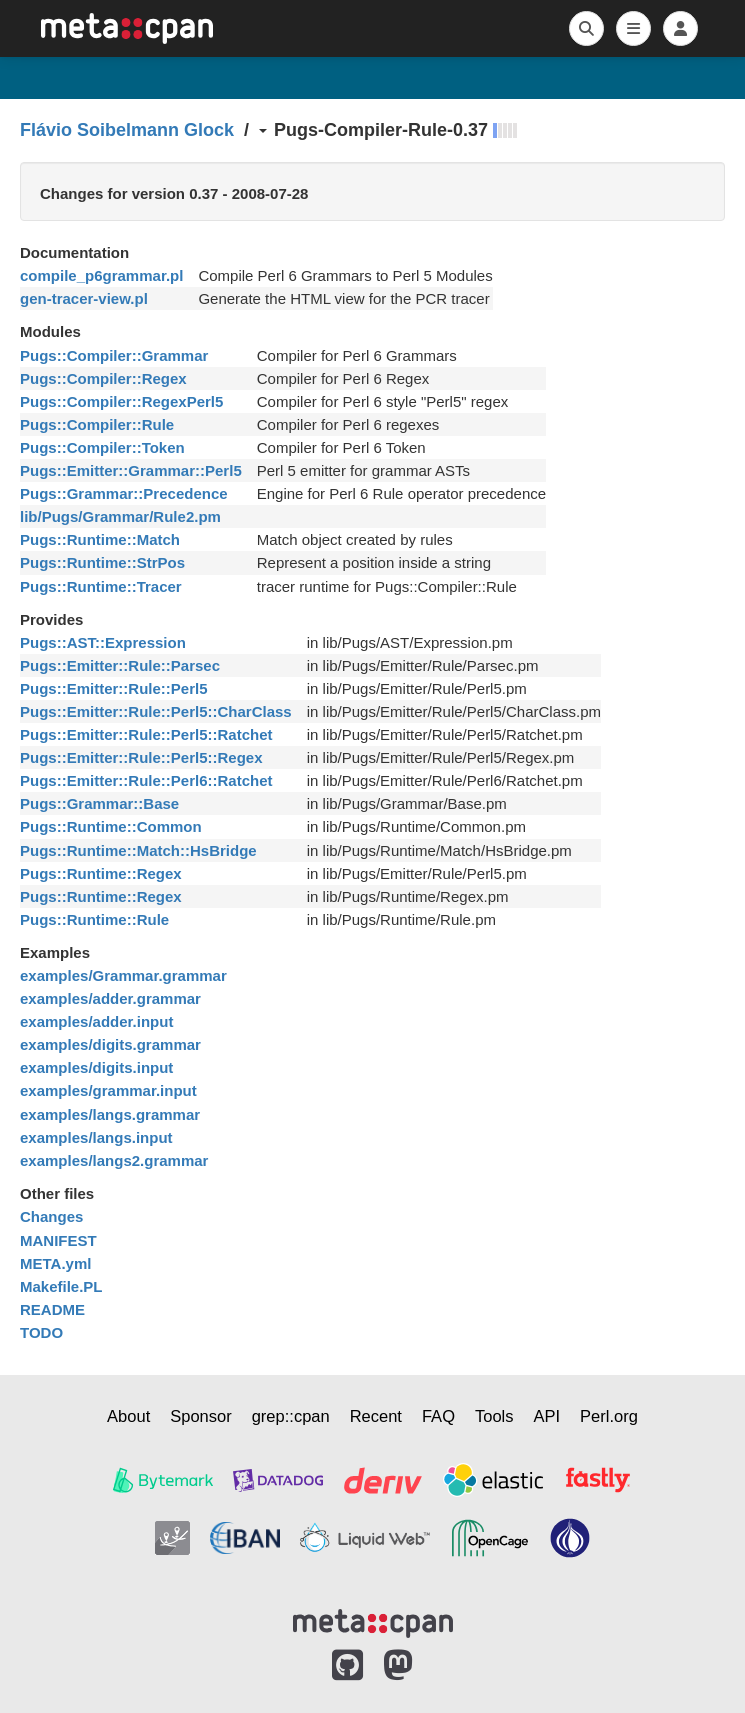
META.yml (55, 1263)
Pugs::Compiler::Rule (97, 424)
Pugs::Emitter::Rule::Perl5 (114, 688)
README (52, 1309)
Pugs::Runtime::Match (100, 539)
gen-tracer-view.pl (84, 298)
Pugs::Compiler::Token (102, 447)
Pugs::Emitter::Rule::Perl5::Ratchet (146, 734)
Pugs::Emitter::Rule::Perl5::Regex (141, 757)
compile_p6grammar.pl (101, 275)
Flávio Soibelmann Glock (127, 130)
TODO (41, 1332)
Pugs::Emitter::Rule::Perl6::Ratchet (146, 780)
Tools (494, 1416)
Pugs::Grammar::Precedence (124, 493)
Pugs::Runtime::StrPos (102, 562)
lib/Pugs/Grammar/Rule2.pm (120, 516)
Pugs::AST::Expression (103, 642)
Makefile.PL (61, 1286)
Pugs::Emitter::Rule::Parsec (120, 665)
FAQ (438, 1416)
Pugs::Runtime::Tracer (101, 586)
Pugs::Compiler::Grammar (114, 355)
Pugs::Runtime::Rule (94, 919)
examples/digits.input (96, 1067)
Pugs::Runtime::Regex (101, 873)
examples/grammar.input (108, 1090)
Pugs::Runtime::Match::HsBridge (138, 850)
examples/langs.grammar (110, 1114)
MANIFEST (58, 1240)
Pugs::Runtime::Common (111, 826)
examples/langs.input (96, 1137)
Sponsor (200, 1416)
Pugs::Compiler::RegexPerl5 (121, 401)
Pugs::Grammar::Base (99, 803)
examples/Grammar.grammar (123, 975)
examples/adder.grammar (110, 998)
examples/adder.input (96, 1021)
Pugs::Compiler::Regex (103, 378)
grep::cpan (291, 1416)
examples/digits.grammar (110, 1044)
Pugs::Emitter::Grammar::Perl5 (131, 470)
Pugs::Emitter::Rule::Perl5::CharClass (156, 711)
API (547, 1416)
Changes (51, 1216)
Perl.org (609, 1416)
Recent (376, 1416)
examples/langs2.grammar (114, 1160)
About (128, 1416)
